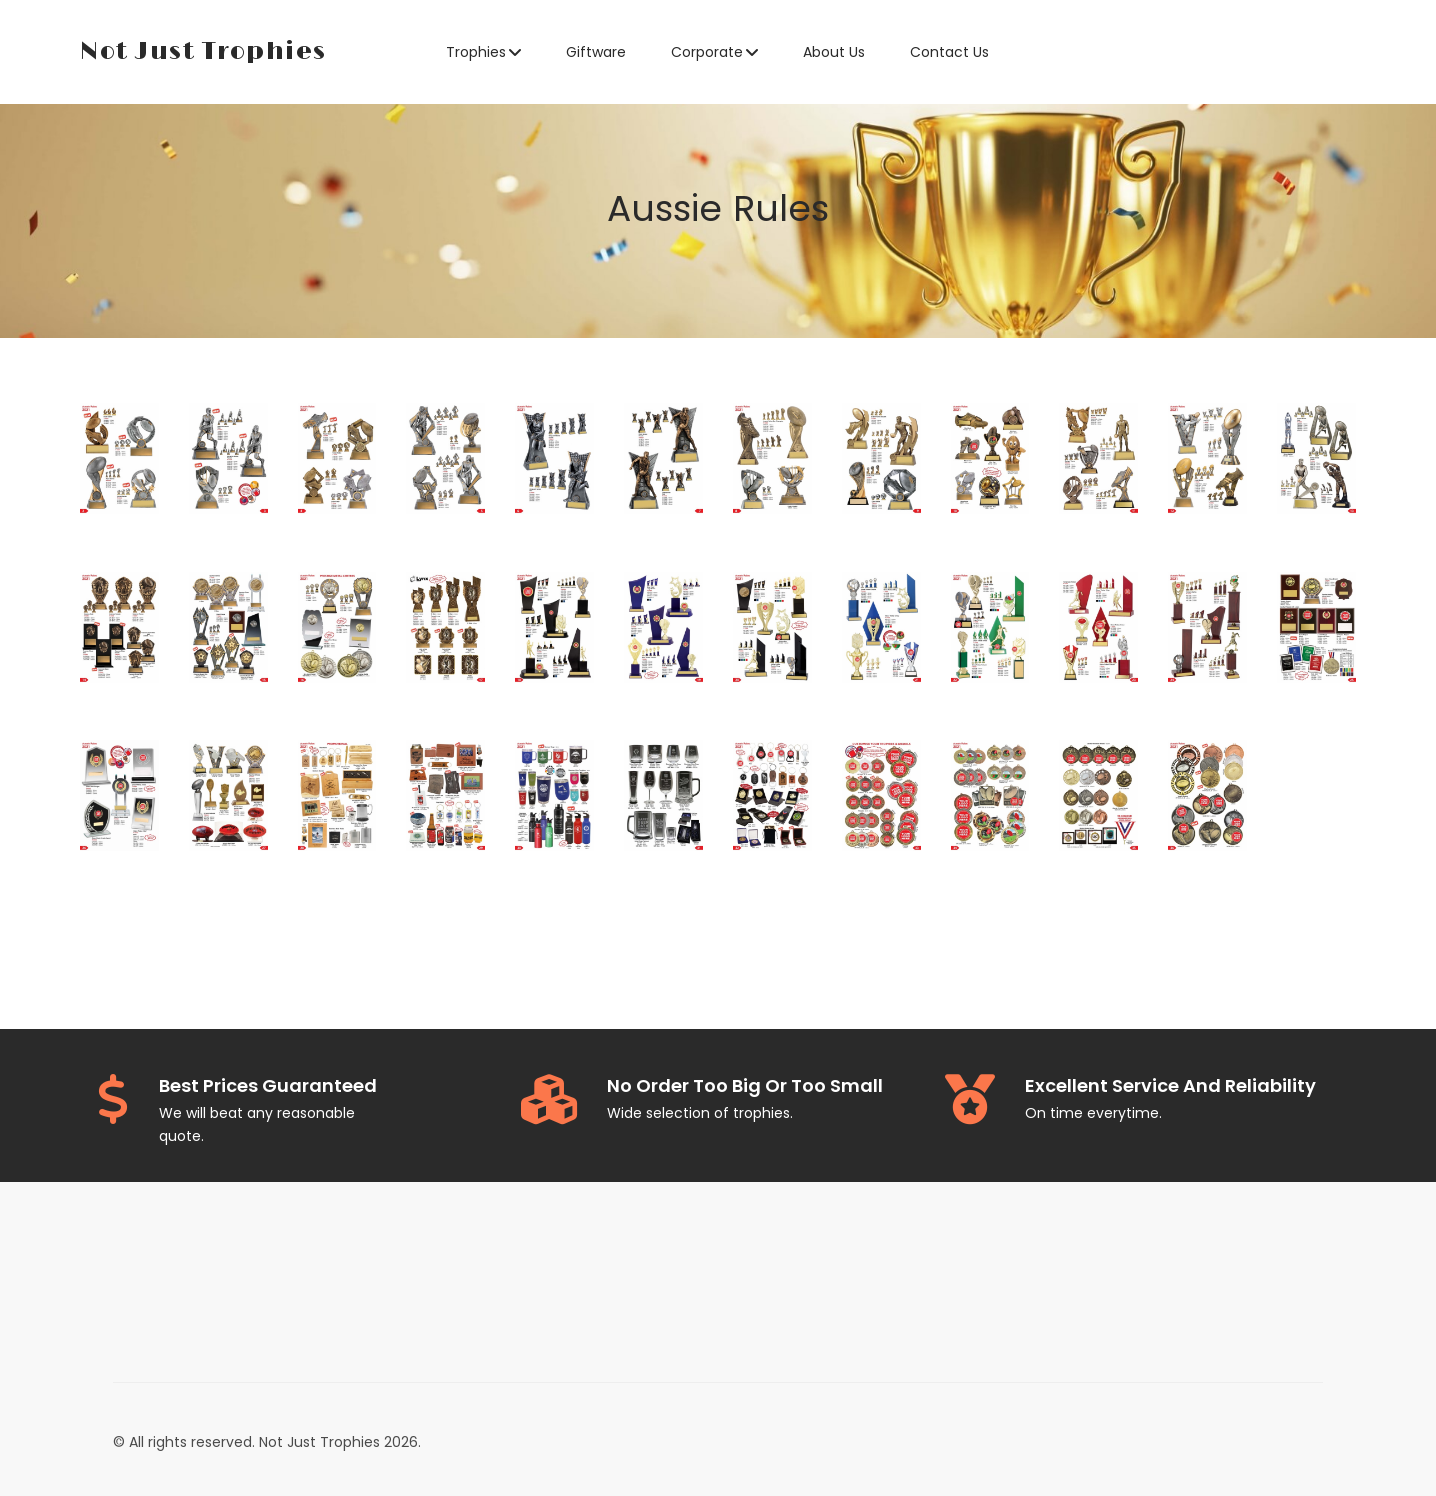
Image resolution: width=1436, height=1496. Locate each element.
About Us (834, 52)
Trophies (476, 52)
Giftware (596, 52)
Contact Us (949, 52)
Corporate (707, 52)
